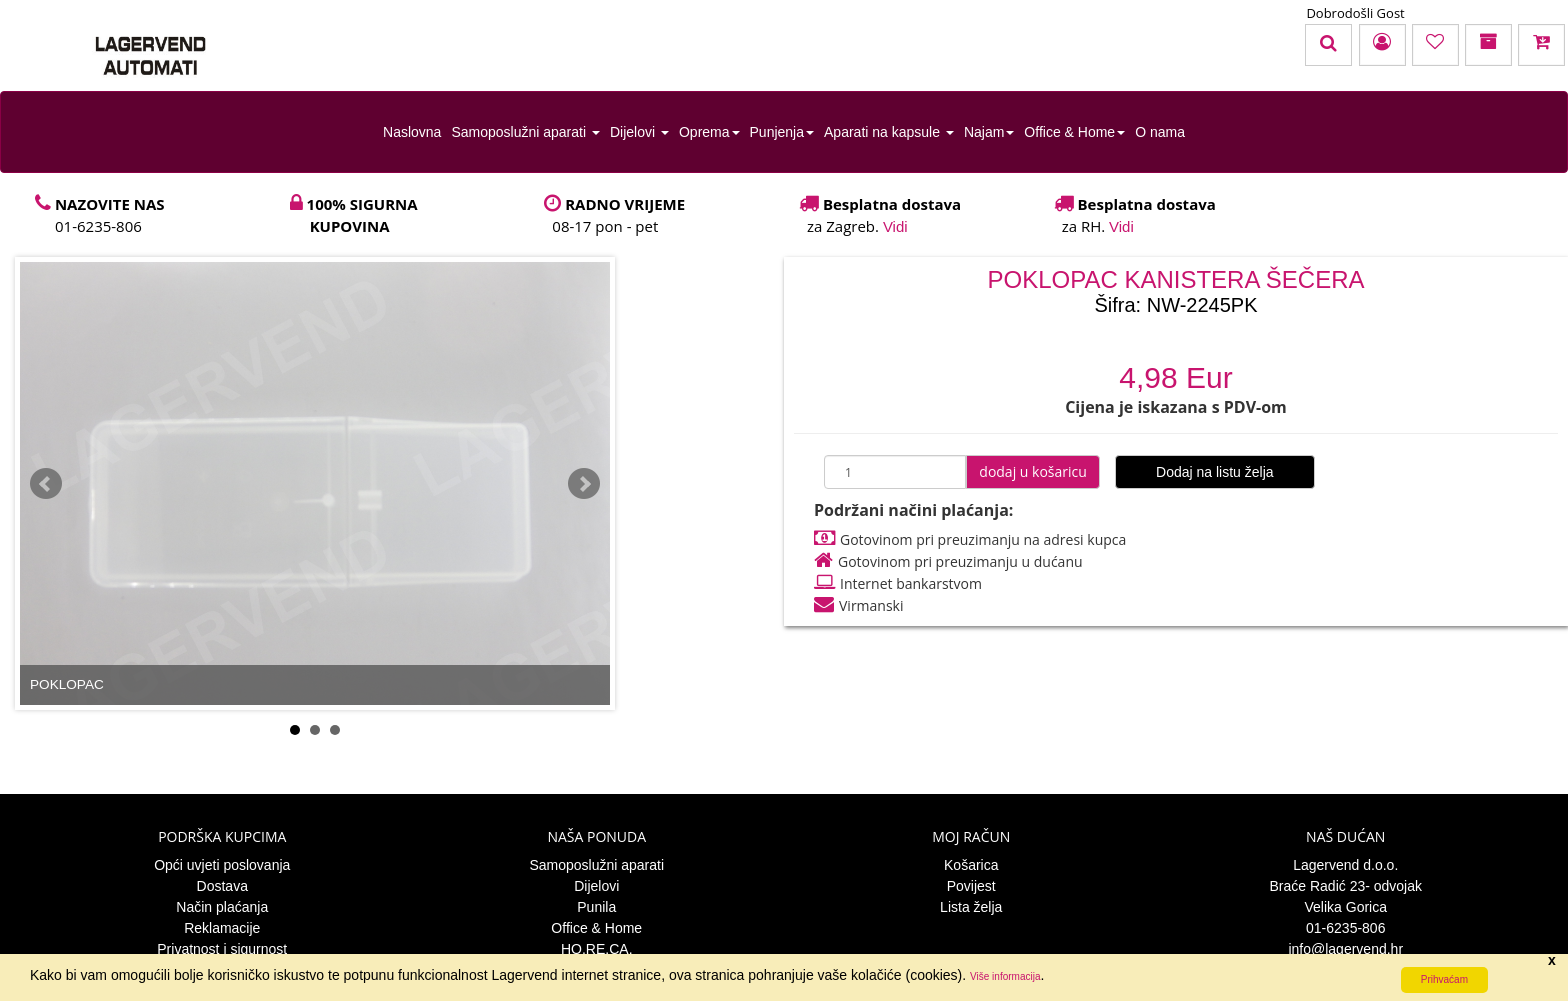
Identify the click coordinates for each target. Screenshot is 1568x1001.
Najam (989, 132)
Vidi (895, 226)
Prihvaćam (1444, 979)
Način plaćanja (222, 907)
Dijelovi (639, 132)
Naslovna (412, 132)
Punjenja (782, 132)
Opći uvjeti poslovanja (222, 865)
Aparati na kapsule (889, 132)
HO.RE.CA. (597, 949)
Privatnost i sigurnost (222, 949)
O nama (1160, 132)
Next (584, 484)
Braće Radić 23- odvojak (1345, 886)
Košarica (971, 865)
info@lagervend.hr (1345, 949)
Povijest (971, 886)
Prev (46, 484)
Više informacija (1005, 976)
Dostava (222, 886)
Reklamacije (222, 928)
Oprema (709, 132)
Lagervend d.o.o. (1345, 865)
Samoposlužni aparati (525, 132)
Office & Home (1074, 132)
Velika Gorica (1346, 907)
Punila (596, 907)
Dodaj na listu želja (1215, 472)
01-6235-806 (1345, 928)
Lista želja (971, 907)
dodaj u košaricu (1033, 471)
